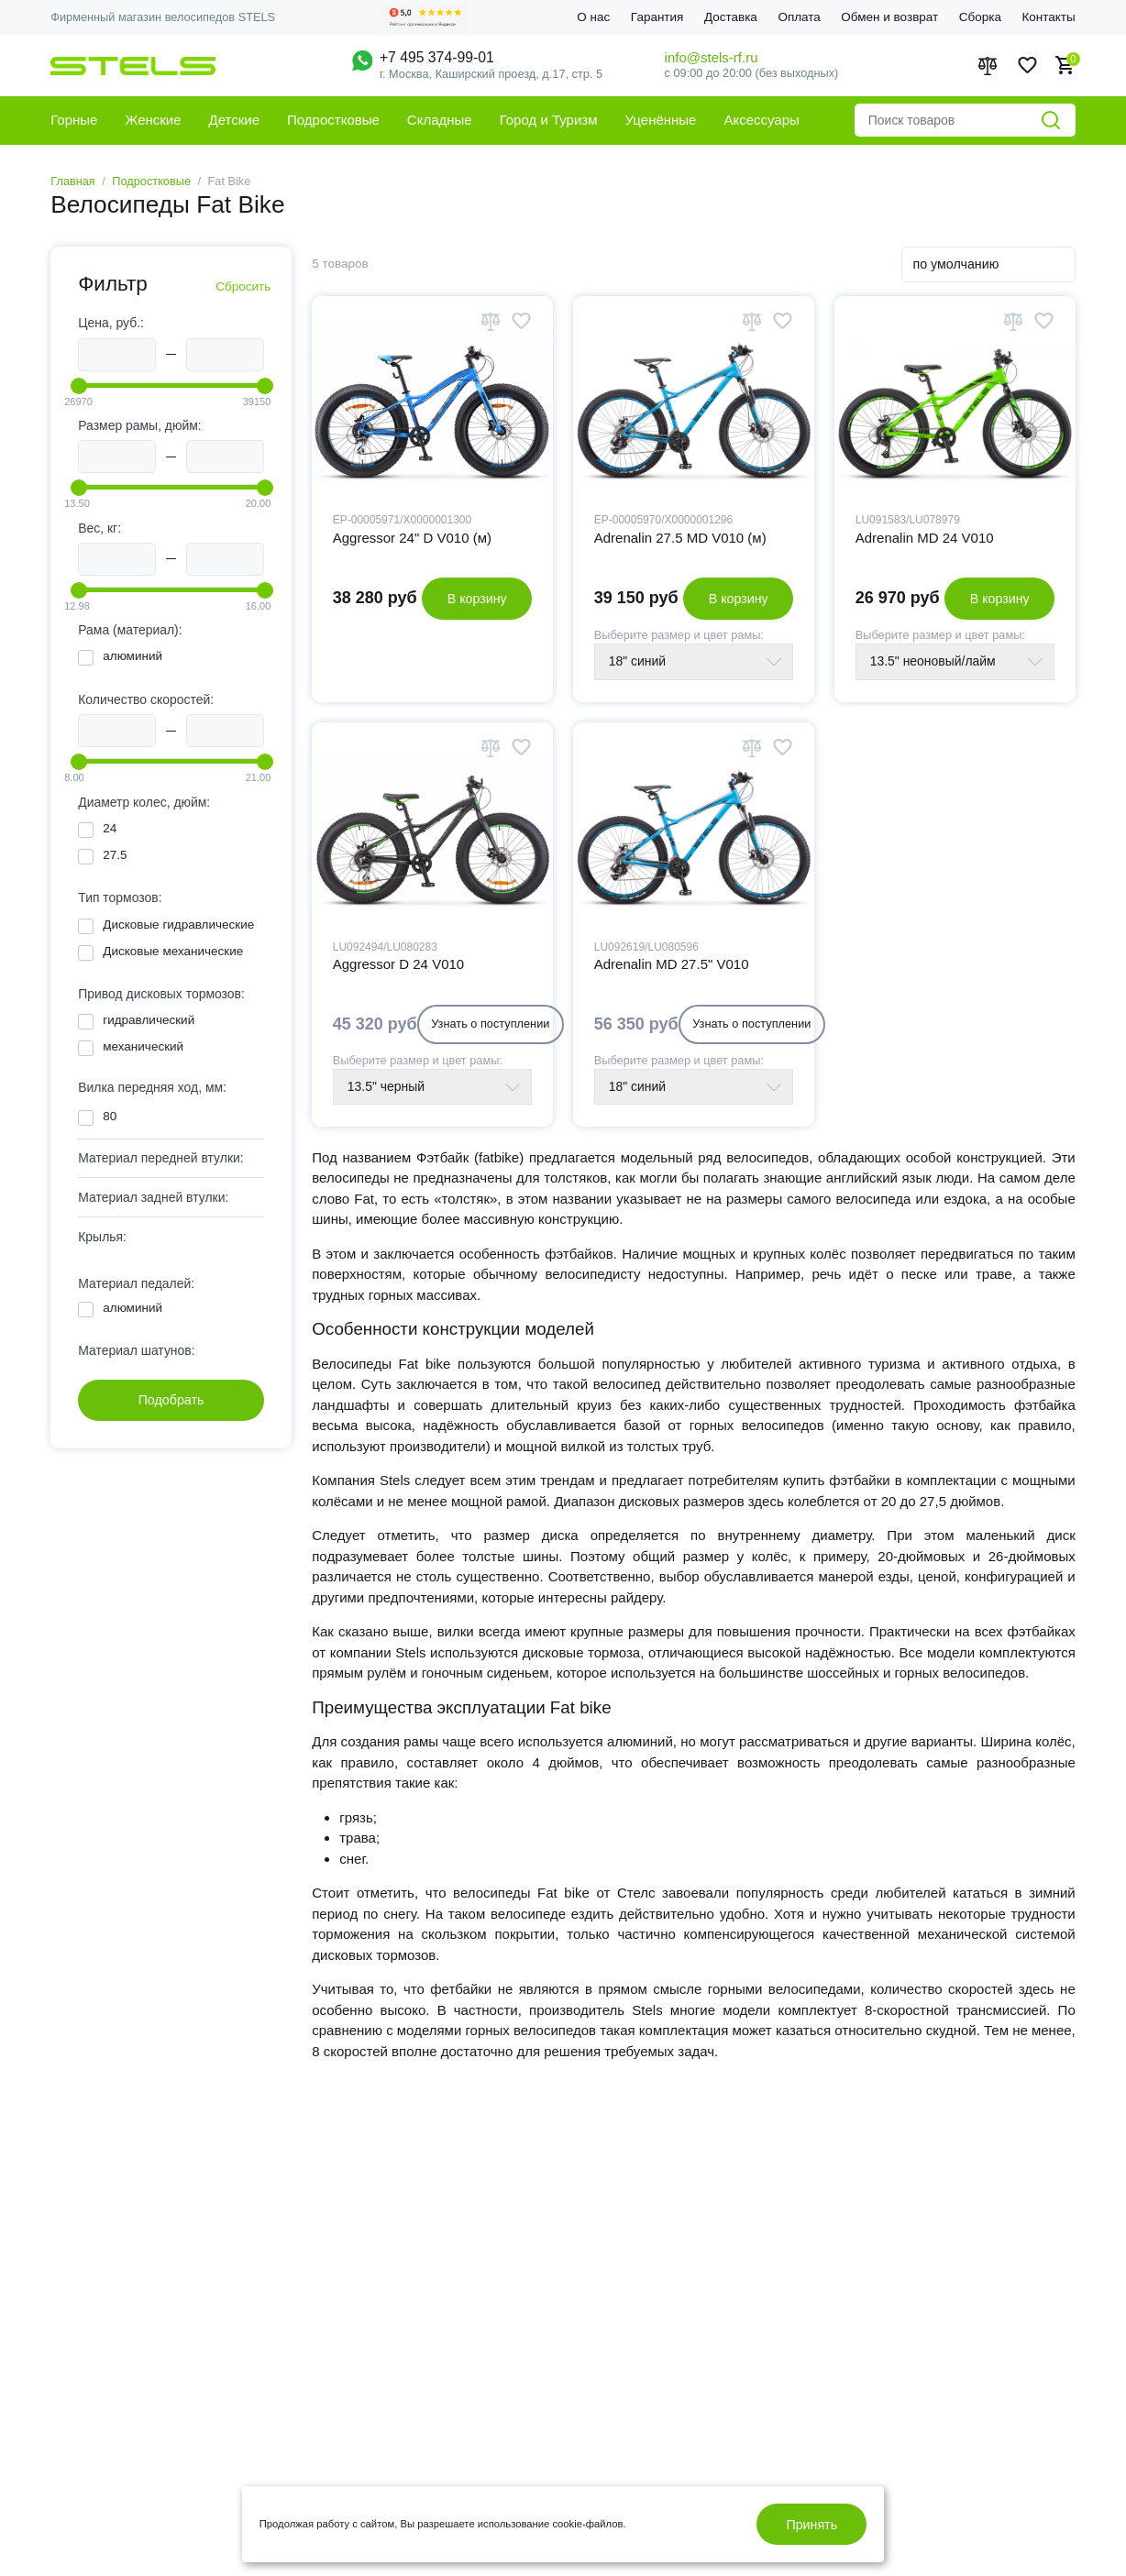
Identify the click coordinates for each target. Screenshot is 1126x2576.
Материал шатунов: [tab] (136, 1350)
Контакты (1048, 17)
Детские (234, 119)
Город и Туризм (549, 119)
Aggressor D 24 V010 (398, 964)
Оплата (799, 17)
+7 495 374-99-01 (437, 57)
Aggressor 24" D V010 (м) (412, 537)
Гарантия (657, 17)
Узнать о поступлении (490, 1023)
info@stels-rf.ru (711, 57)
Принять (811, 2524)
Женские (153, 119)
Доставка (730, 17)
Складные (439, 119)
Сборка (980, 17)
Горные (73, 119)
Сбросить (242, 286)
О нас (593, 17)
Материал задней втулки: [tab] (153, 1197)
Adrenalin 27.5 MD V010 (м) (680, 537)
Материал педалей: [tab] (136, 1283)
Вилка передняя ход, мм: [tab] (152, 1087)
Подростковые (333, 119)
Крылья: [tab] (102, 1236)
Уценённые (661, 119)
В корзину (477, 598)
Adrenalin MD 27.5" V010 (671, 964)
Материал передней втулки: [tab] (160, 1157)
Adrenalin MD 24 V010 (925, 537)
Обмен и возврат (889, 17)
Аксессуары (761, 119)
